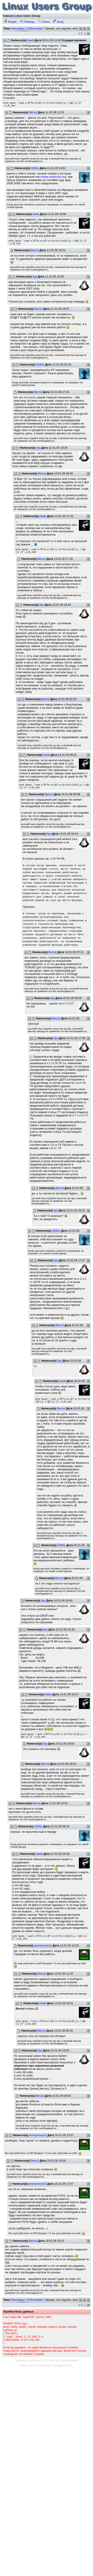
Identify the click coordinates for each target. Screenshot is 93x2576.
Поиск (44, 21)
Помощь (27, 21)
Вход (58, 21)
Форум (10, 21)
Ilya (35, 276)
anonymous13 (43, 1945)
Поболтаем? (35, 28)
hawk (30, 40)
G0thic (35, 168)
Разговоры (18, 28)
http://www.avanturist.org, (51, 176)
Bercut (33, 112)
